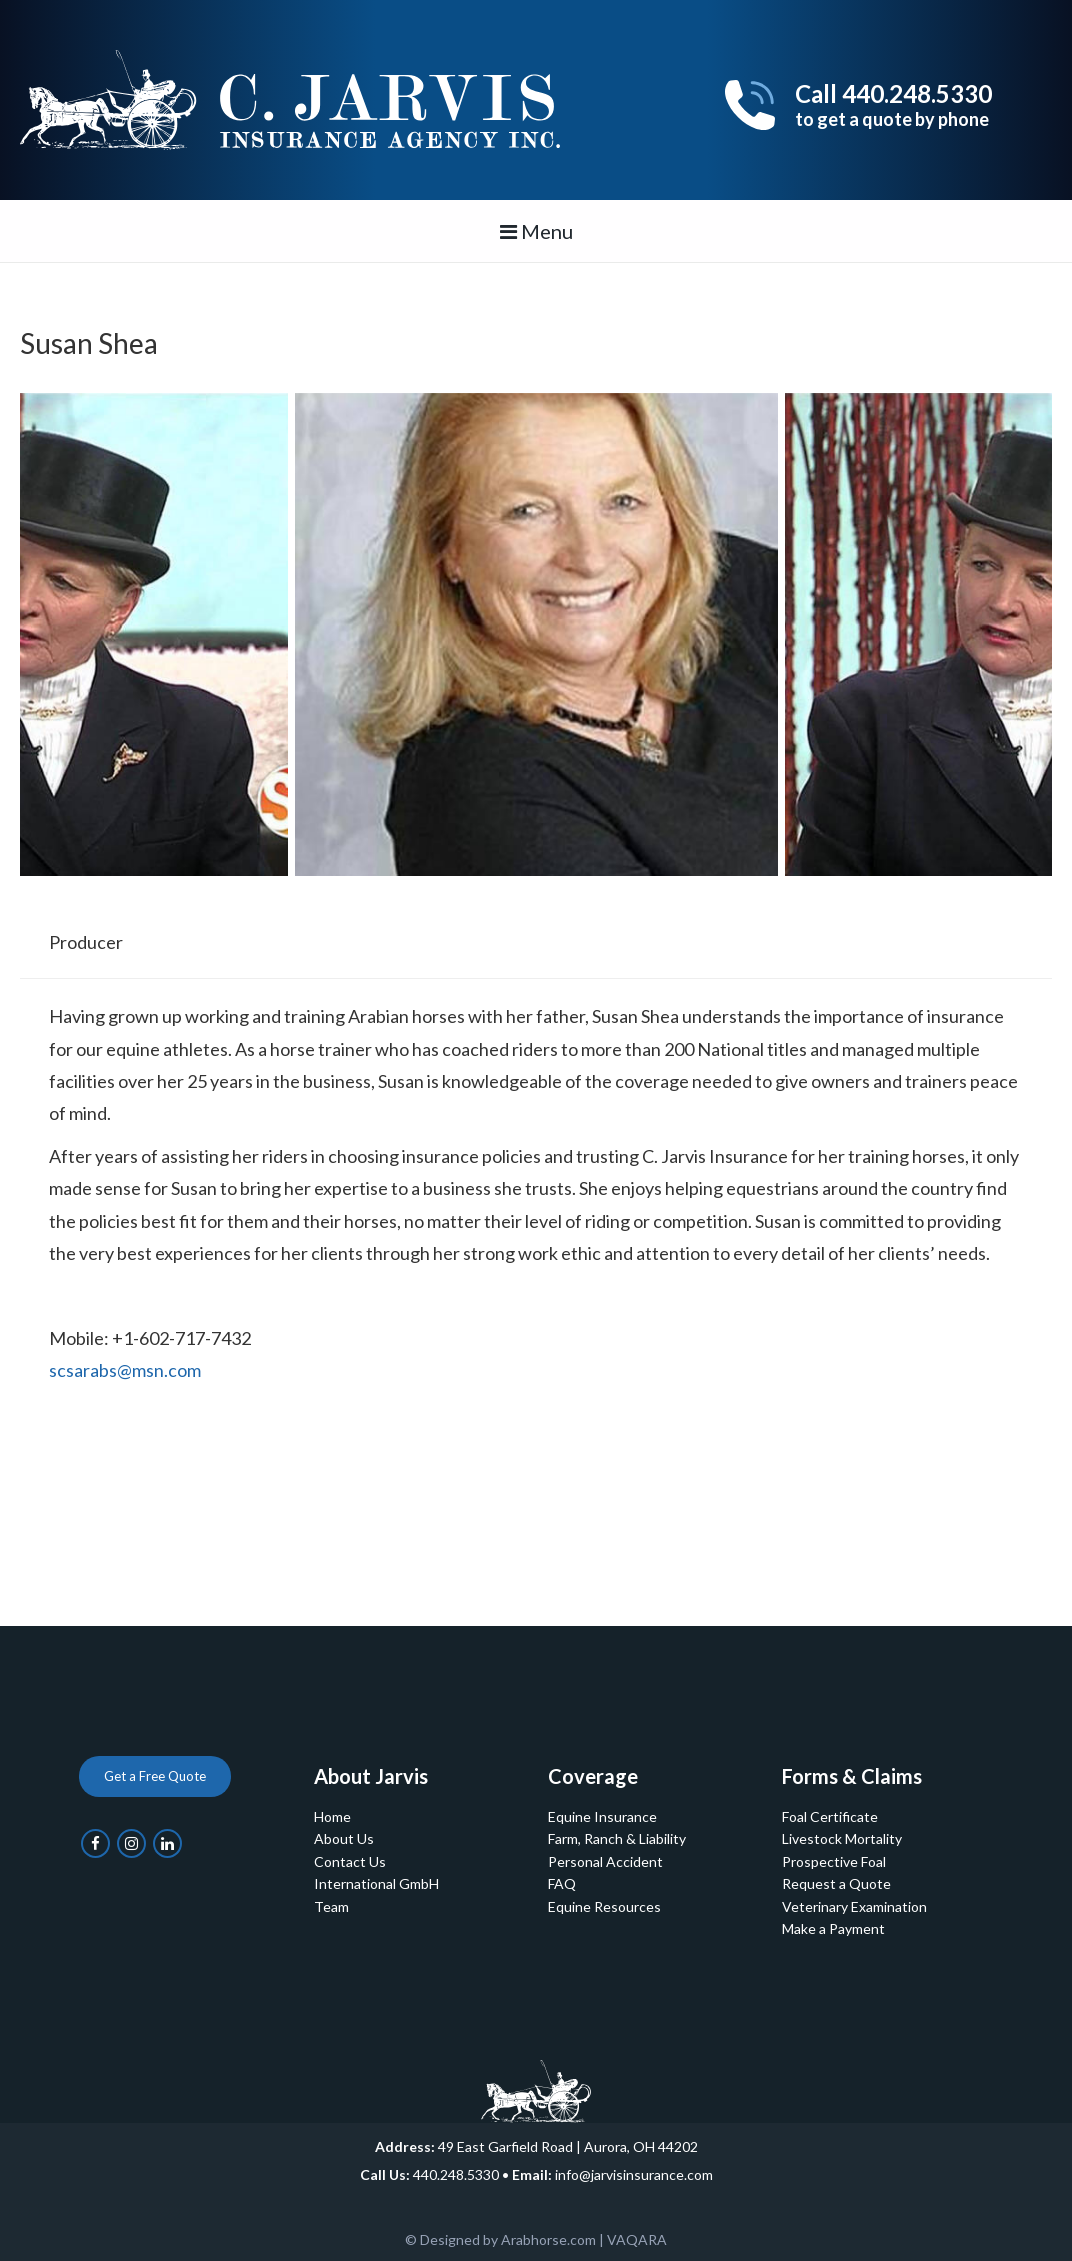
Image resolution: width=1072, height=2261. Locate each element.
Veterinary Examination (854, 1906)
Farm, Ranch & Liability (617, 1838)
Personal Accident (605, 1861)
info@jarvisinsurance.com (634, 2174)
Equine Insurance (602, 1816)
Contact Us (350, 1861)
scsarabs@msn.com (125, 1370)
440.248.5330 (456, 2174)
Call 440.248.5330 (893, 105)
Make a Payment (833, 1928)
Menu (536, 231)
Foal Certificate (830, 1816)
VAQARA (637, 2239)
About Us (344, 1838)
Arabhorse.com (548, 2239)
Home (332, 1816)
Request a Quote (836, 1883)
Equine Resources (604, 1906)
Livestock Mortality (842, 1838)
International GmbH (376, 1883)
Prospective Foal (834, 1861)
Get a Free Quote (155, 1776)
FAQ (562, 1883)
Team (331, 1906)
